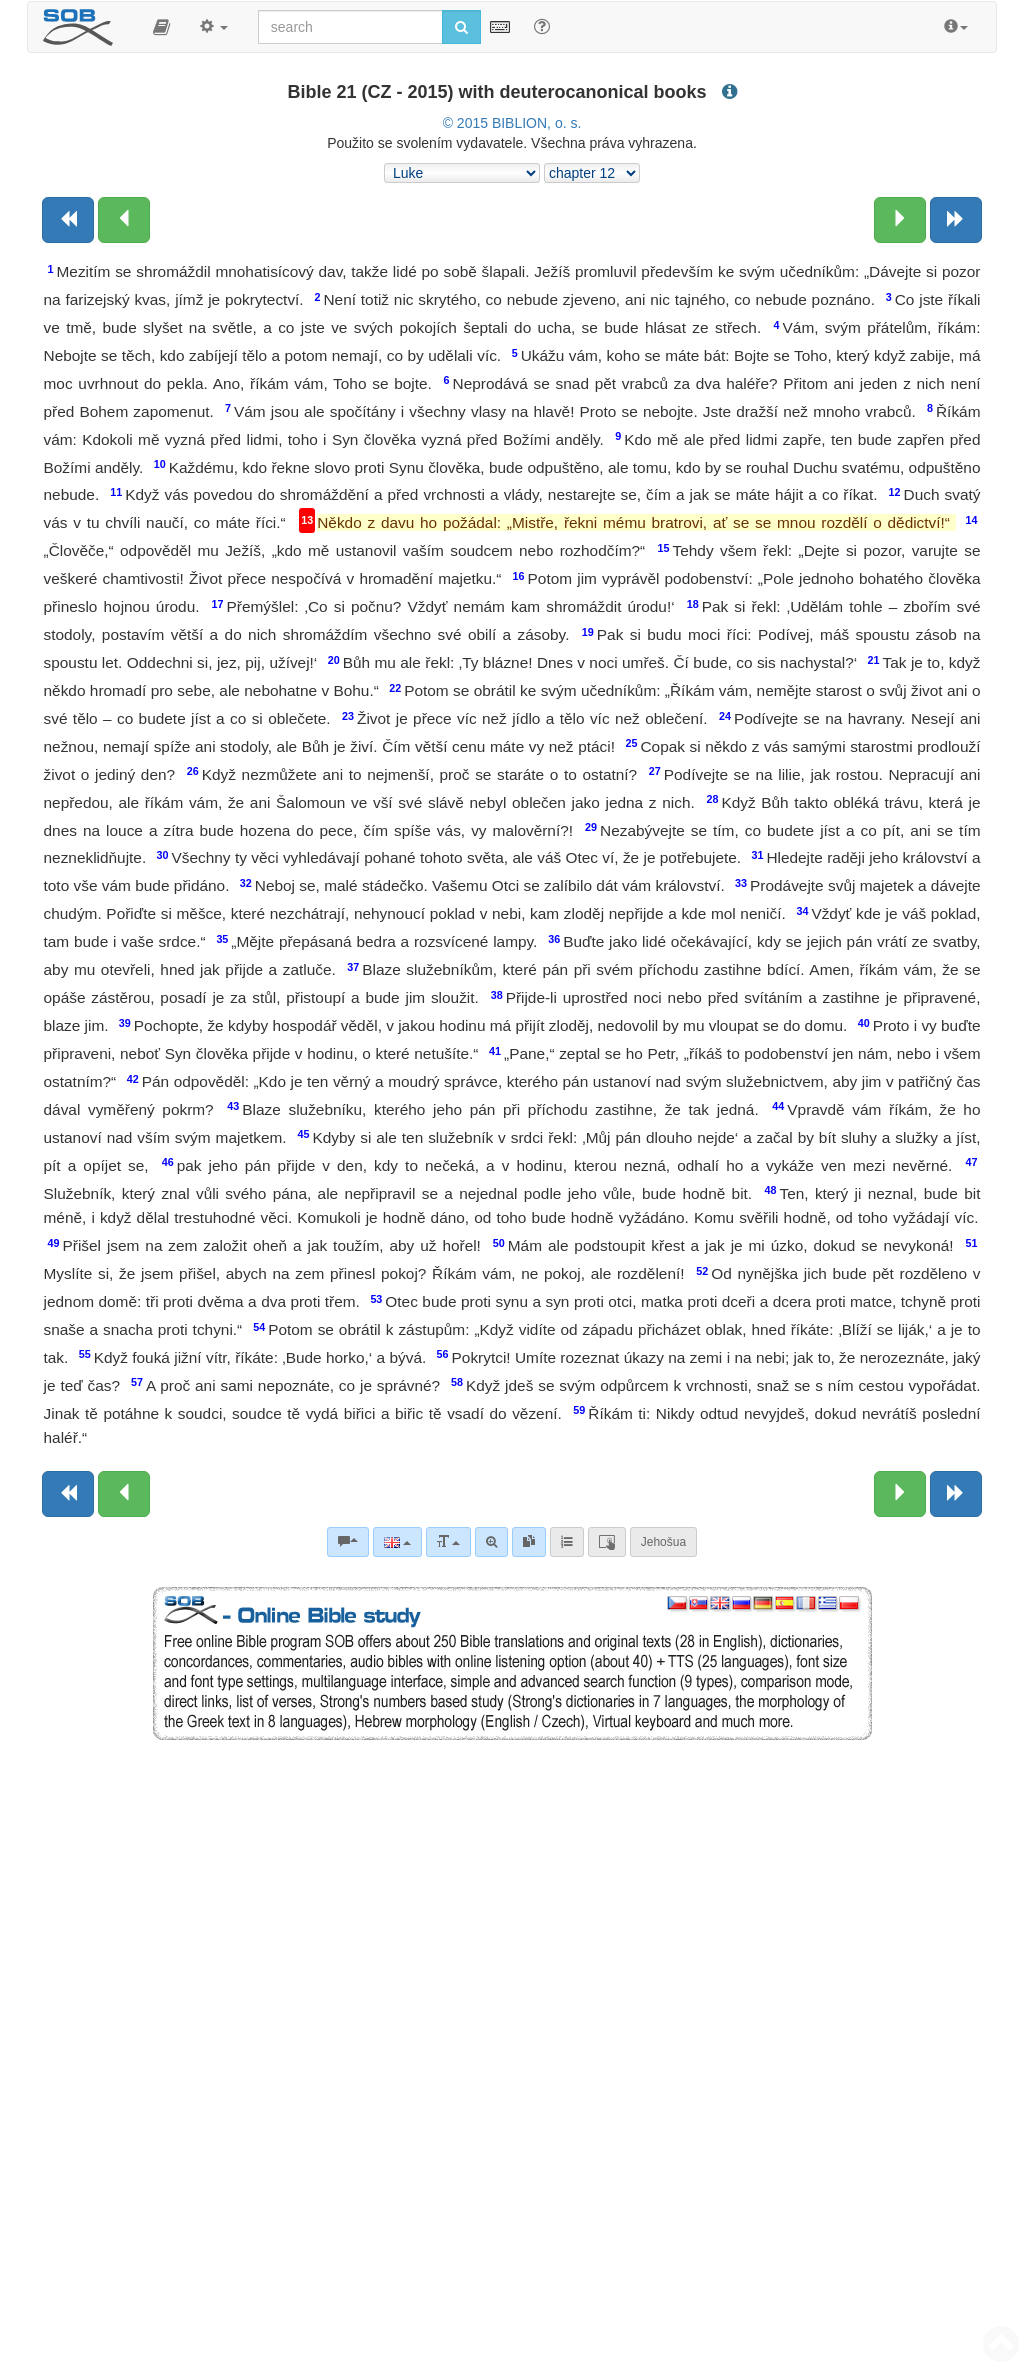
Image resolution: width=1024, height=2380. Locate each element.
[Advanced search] (491, 1542)
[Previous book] (68, 220)
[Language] (397, 1542)
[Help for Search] (542, 26)
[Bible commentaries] (348, 1542)
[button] (161, 27)
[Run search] (461, 27)
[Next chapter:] (900, 220)
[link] (529, 1542)
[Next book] (956, 220)
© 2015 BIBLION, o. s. (512, 123)
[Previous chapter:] (124, 220)
